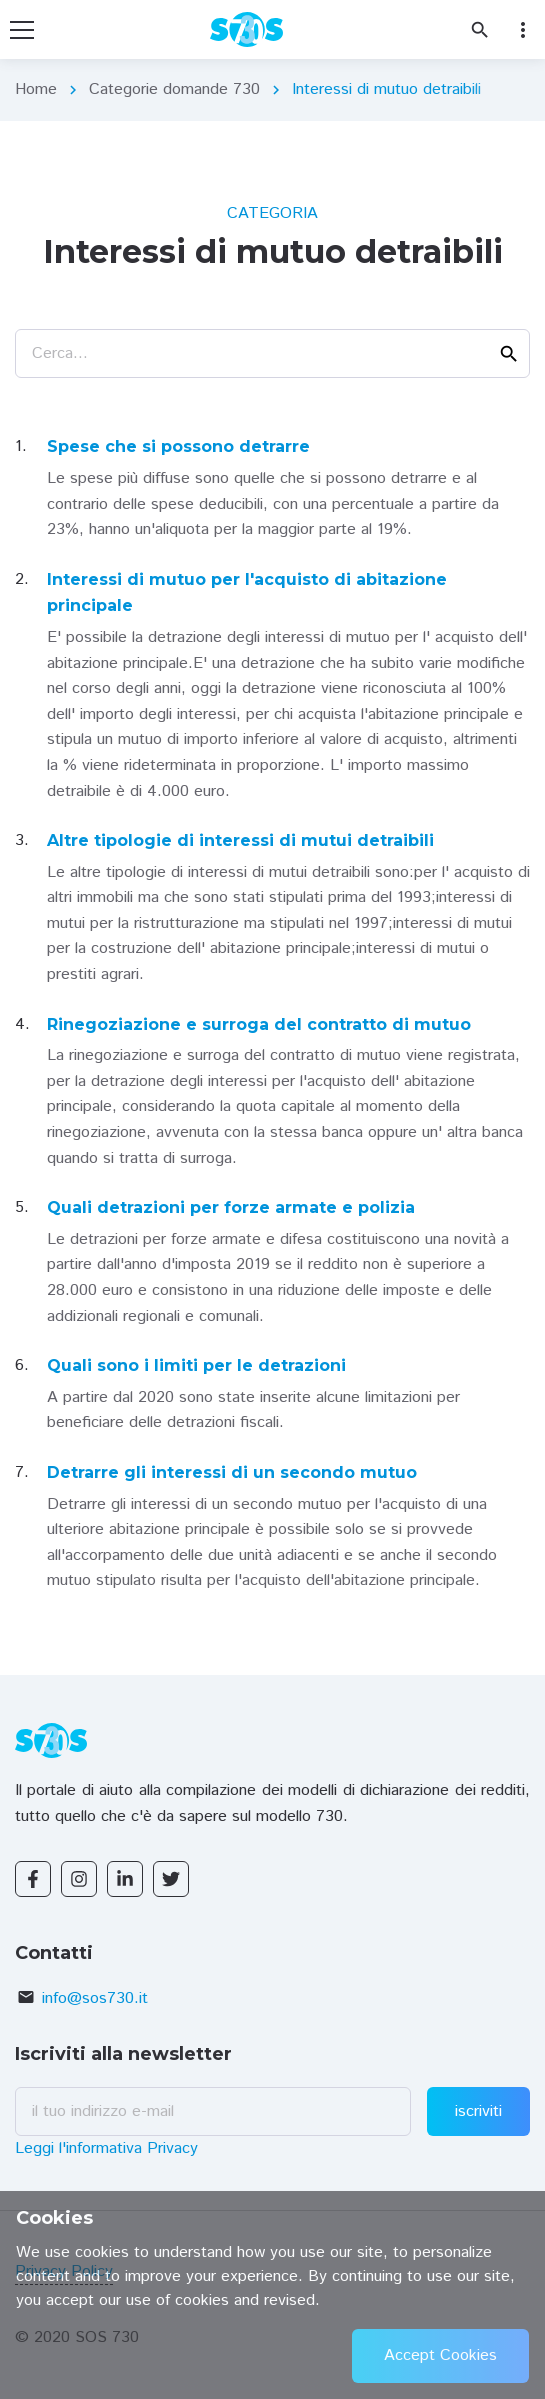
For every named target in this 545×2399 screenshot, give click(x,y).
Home (36, 89)
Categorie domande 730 (174, 89)
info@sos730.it (95, 1998)
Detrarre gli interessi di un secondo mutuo (232, 1472)
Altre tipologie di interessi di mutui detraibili (240, 840)
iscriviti (478, 2111)
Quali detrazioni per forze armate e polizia (231, 1207)
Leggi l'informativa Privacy (106, 2148)
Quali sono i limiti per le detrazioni (196, 1365)
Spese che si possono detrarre (178, 446)
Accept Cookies (440, 2355)
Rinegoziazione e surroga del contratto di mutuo (259, 1024)
